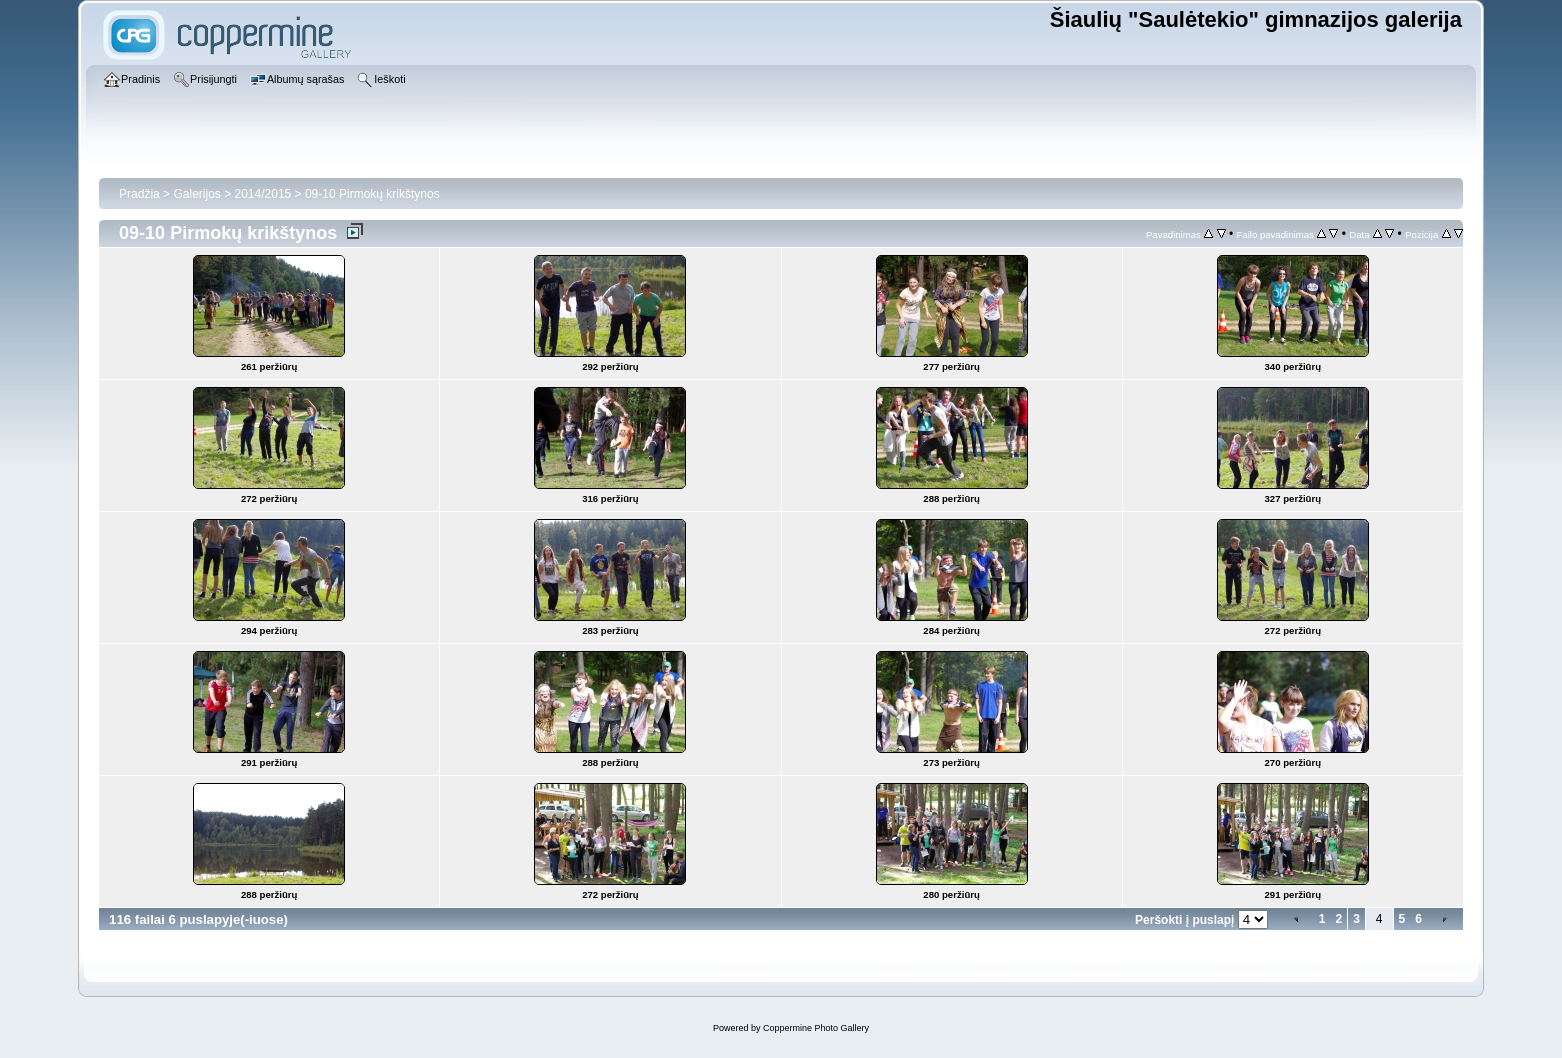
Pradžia (139, 194)
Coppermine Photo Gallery (816, 1028)
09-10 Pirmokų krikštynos (372, 194)
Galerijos (196, 194)
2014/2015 (263, 194)
